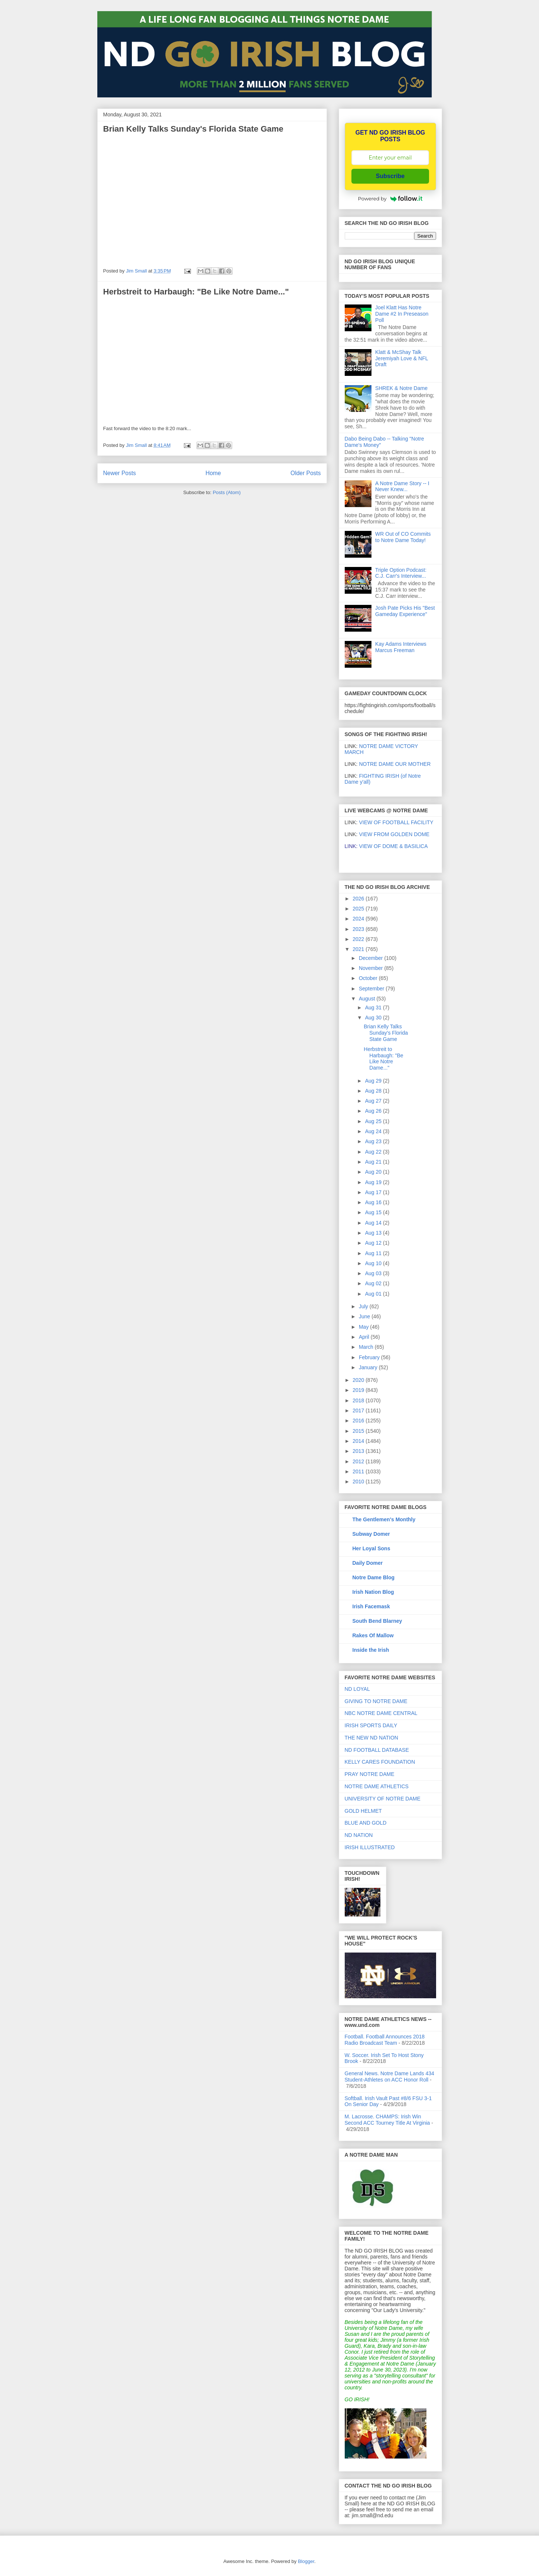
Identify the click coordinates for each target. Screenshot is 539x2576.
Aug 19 (374, 1182)
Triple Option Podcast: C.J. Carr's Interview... (400, 573)
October (369, 978)
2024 (359, 919)
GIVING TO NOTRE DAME (376, 1701)
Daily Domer (368, 1563)
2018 (359, 1400)
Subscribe (390, 176)
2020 (359, 1380)
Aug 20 (374, 1172)
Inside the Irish (371, 1650)
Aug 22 (374, 1152)
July (364, 1306)
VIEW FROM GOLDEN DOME (394, 834)
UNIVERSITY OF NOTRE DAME (383, 1799)
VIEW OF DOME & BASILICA (386, 846)
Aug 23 (374, 1141)
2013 (359, 1451)
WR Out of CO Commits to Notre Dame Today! (403, 537)
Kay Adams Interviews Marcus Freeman (400, 647)
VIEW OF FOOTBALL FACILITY (396, 822)
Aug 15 (374, 1212)
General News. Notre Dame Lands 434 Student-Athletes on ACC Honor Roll (389, 2076)
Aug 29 (374, 1081)
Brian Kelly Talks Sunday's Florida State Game (193, 128)
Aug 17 (374, 1192)
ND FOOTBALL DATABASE (377, 1750)
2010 (359, 1481)
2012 (359, 1461)
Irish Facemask (371, 1606)
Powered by (390, 198)
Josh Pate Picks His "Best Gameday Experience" (405, 611)
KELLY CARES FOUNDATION (380, 1762)
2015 (359, 1431)
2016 (359, 1421)
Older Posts (305, 473)
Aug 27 (374, 1101)
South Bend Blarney (377, 1621)
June (365, 1316)
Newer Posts (119, 473)
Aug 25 (374, 1121)
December (371, 958)
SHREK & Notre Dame (401, 388)
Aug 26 (374, 1111)
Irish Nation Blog (373, 1592)
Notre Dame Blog (374, 1577)
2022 (359, 939)
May (364, 1327)
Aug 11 (374, 1253)
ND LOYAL (357, 1689)
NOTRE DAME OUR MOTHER (395, 764)
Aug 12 (374, 1243)
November (371, 968)
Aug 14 (374, 1223)
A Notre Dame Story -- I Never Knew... (402, 486)
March (367, 1347)
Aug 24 (374, 1131)
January (369, 1367)
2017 (359, 1410)
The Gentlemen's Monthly (384, 1519)
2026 (359, 899)
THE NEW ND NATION (371, 1738)
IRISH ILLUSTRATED (370, 1847)
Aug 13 (374, 1233)
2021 (359, 949)
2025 (359, 909)
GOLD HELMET (363, 1811)
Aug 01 (374, 1294)
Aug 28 (374, 1091)
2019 (359, 1390)
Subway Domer (371, 1534)
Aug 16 (374, 1202)
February (370, 1357)
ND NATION (359, 1835)
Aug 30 (374, 1018)
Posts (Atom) (227, 492)
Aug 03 (374, 1273)
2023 (359, 929)
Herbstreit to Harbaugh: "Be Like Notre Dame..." (196, 291)
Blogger (306, 2561)
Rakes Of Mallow (373, 1635)
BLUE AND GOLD (366, 1823)
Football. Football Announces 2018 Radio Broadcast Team (385, 2040)
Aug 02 (374, 1283)
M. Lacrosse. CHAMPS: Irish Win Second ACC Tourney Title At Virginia (387, 2120)
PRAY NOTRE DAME (369, 1774)
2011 (359, 1471)
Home (213, 473)
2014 (359, 1441)
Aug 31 (374, 1007)
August (367, 999)
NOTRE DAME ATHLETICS (377, 1786)
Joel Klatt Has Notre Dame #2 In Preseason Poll (401, 313)
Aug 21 (374, 1162)
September (372, 989)
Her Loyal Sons (371, 1548)
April (365, 1337)
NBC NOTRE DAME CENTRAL (381, 1713)
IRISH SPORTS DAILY (371, 1725)
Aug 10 (374, 1263)
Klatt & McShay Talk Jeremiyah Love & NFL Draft (401, 358)
